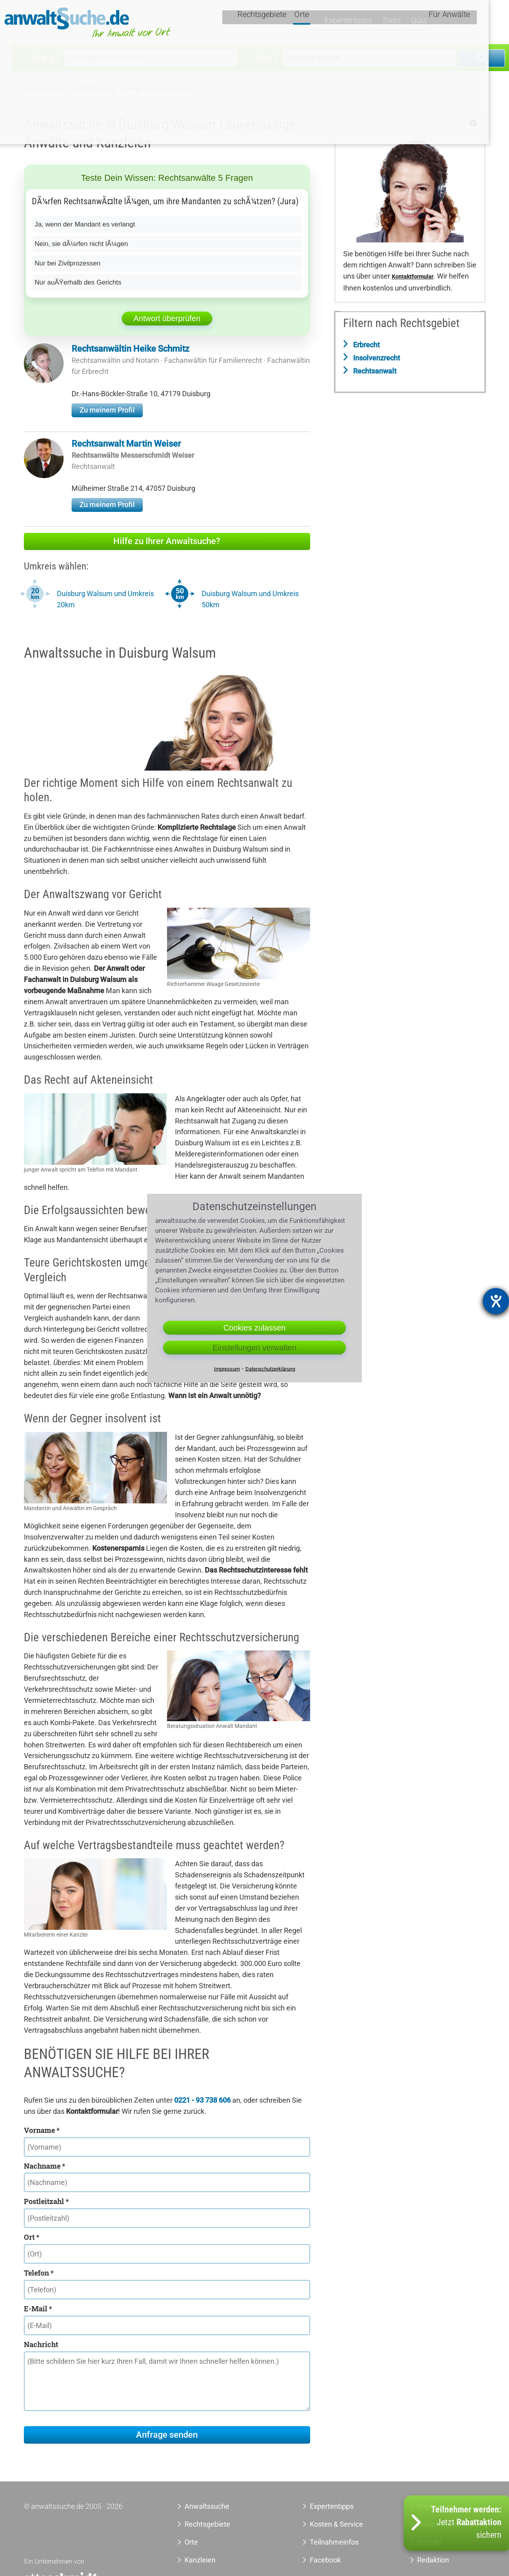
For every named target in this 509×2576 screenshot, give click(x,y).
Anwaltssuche (42, 89)
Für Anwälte (469, 22)
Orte (322, 22)
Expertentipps (361, 22)
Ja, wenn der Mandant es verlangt (88, 224)
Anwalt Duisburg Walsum (157, 89)
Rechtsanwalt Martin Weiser (126, 444)
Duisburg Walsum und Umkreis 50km (250, 599)
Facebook (325, 2560)
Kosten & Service (336, 2524)
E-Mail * (38, 2308)
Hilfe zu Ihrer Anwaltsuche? (166, 541)
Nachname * (44, 2166)
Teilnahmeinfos (334, 2542)
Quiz (431, 22)
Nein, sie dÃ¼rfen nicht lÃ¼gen (85, 244)
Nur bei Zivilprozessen (70, 263)
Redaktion (433, 2560)
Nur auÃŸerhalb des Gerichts (81, 282)
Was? (44, 57)
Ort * (31, 2237)
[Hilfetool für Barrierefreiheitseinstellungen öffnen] (496, 1301)
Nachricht (41, 2344)
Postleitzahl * (46, 2201)
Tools (404, 22)
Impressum (227, 1369)
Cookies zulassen (254, 1327)
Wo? (265, 57)
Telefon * (39, 2273)
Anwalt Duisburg (92, 89)
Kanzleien (200, 2560)
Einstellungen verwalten (254, 1347)
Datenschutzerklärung (270, 1369)
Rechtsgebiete (282, 22)
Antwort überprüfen (167, 318)
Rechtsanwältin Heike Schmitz (130, 349)
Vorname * (42, 2130)
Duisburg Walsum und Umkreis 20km (105, 599)
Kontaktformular (412, 276)
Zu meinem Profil (107, 410)
